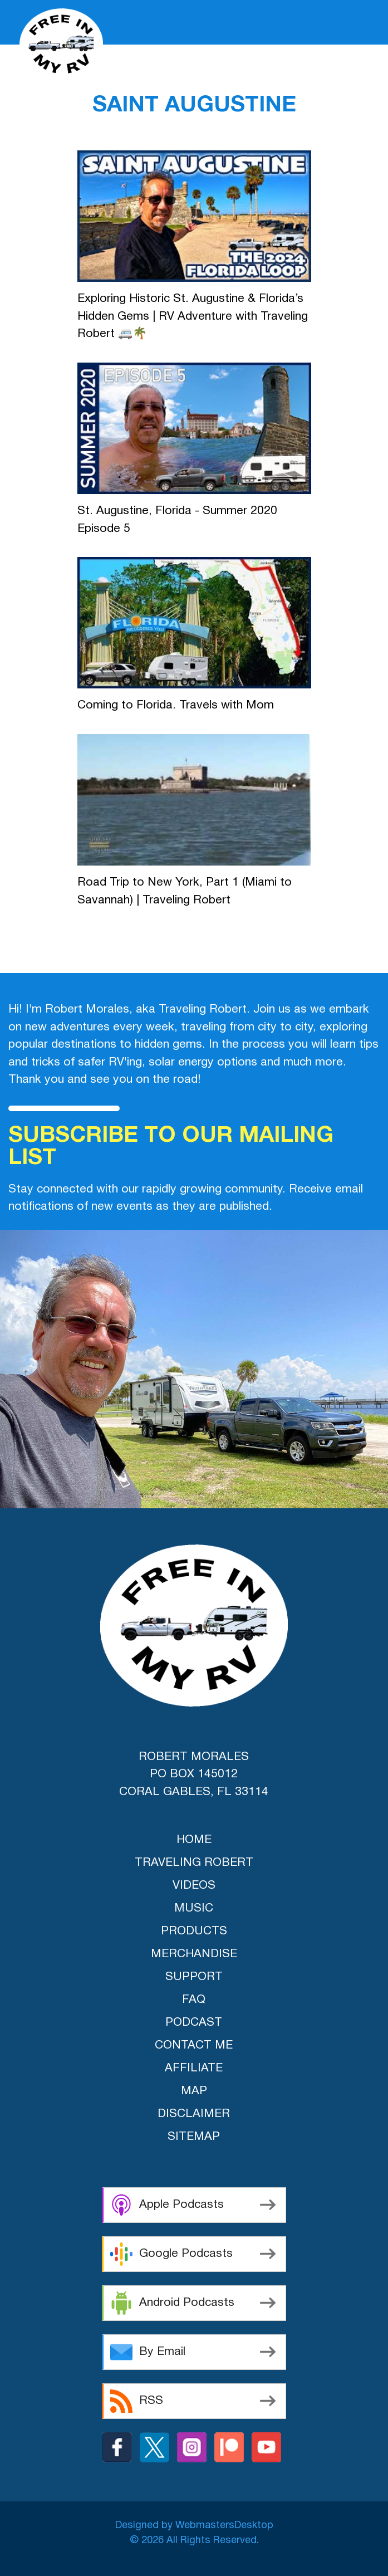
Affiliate (194, 2068)
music (193, 1908)
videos (194, 1885)
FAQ (193, 2000)
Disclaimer (194, 2114)
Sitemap (194, 2137)
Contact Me (194, 2045)
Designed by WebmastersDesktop (194, 2525)
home (194, 1840)
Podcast (193, 2022)
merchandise (194, 1954)
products (194, 1931)
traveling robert (194, 1863)
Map (194, 2091)
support (194, 1977)
